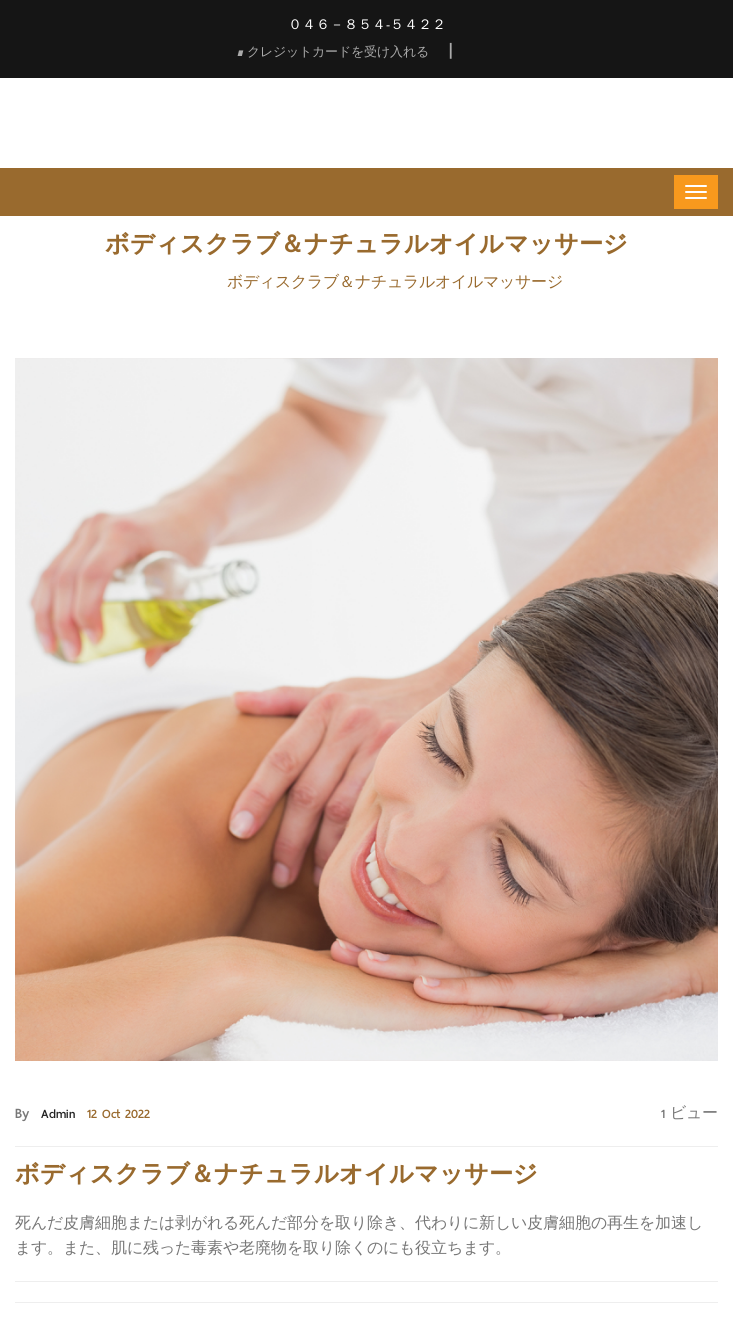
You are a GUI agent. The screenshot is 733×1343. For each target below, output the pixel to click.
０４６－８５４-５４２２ (367, 25)
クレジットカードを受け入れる (333, 51)
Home (186, 282)
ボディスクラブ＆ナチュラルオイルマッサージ (395, 282)
